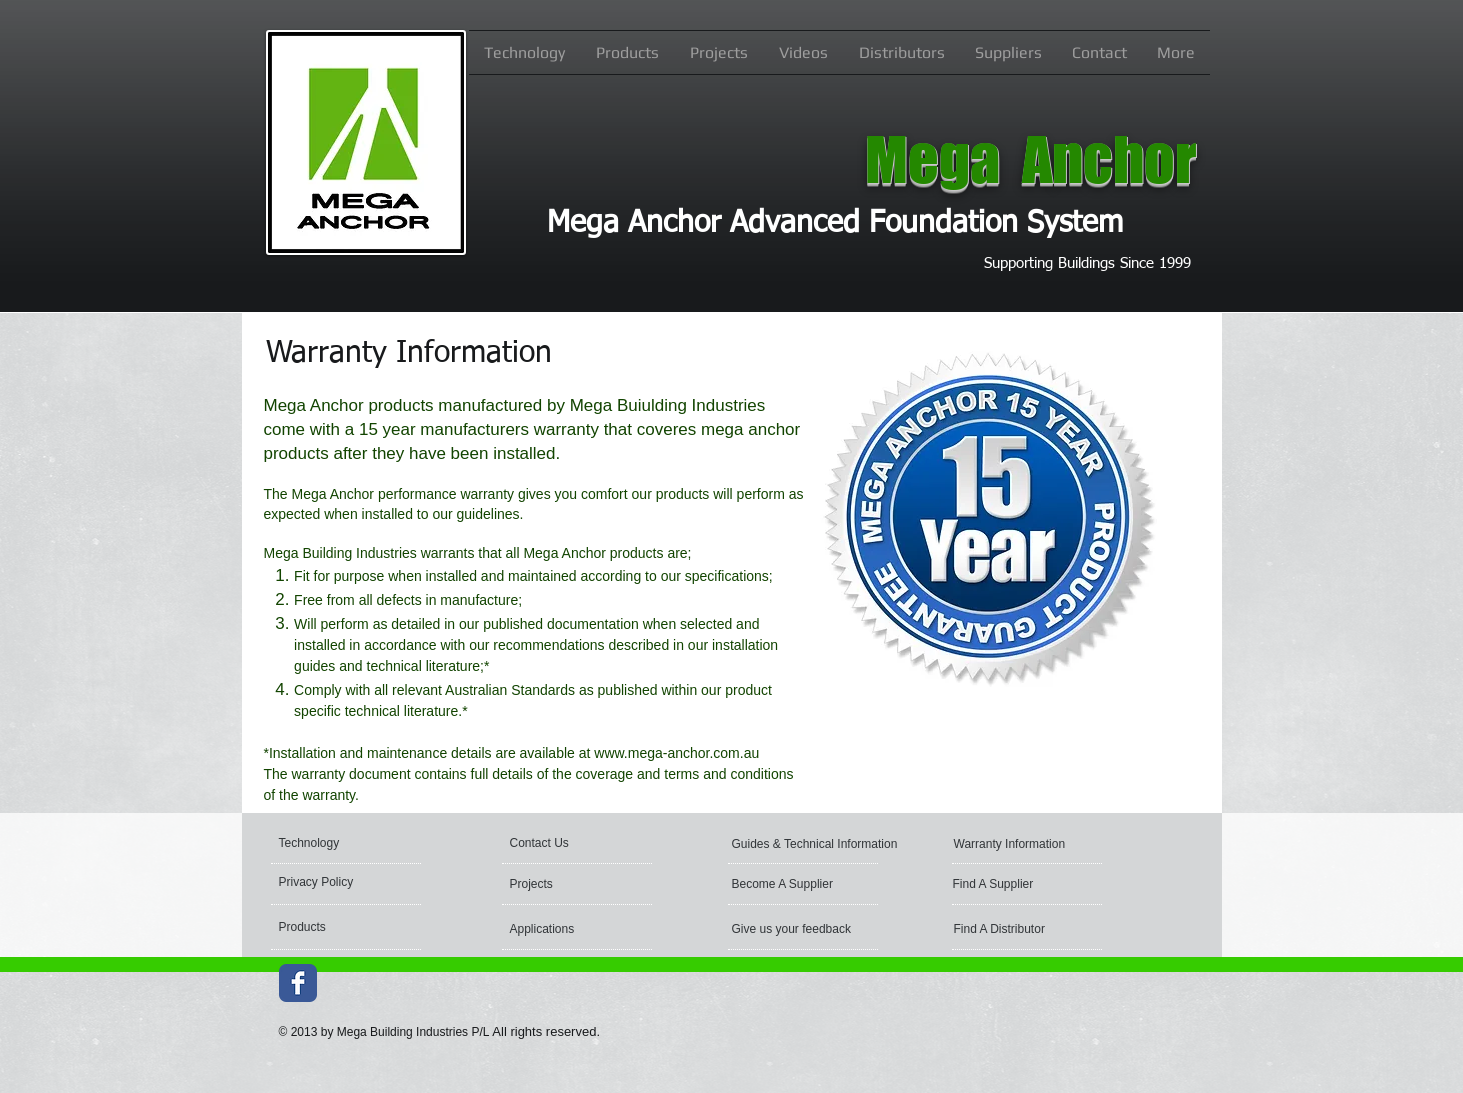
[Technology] (354, 843)
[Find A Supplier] (1035, 884)
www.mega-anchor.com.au (676, 753)
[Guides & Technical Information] (817, 844)
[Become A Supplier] (807, 884)
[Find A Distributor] (1036, 929)
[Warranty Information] (1039, 844)
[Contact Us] (585, 843)
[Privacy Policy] (349, 882)
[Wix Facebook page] (298, 983)
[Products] (354, 927)
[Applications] (562, 929)
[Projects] (567, 884)
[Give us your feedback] (792, 929)
